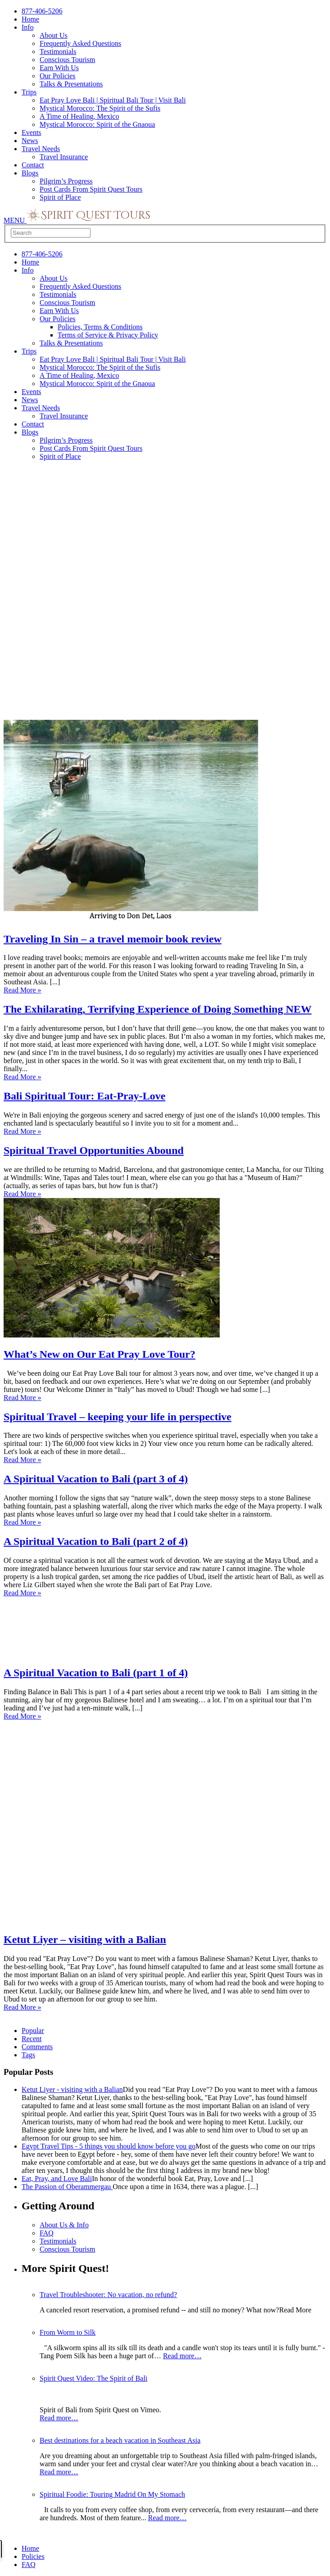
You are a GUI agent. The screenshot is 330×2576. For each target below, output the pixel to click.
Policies (33, 2556)
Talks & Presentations (71, 84)
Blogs (30, 173)
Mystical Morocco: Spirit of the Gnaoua (97, 124)
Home (30, 19)
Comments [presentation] (37, 2047)
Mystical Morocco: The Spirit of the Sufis (100, 108)
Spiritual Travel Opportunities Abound (94, 1150)
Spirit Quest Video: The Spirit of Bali (93, 2378)
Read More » (22, 990)
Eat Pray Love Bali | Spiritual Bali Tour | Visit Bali (113, 100)
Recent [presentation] (31, 2038)
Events (31, 132)
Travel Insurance (64, 157)
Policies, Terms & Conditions (100, 327)
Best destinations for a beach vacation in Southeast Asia (120, 2440)
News (30, 140)
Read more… (182, 2356)
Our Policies (58, 76)
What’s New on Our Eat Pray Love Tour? (99, 1354)
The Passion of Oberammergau (67, 2186)
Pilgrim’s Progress (66, 181)
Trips (29, 92)
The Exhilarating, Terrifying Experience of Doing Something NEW (158, 1009)
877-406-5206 (42, 11)
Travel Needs (41, 149)
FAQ (47, 2233)
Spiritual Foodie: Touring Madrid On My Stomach (112, 2494)
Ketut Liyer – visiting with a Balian (85, 1939)
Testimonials (58, 51)
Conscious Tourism (67, 59)
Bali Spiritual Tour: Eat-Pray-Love (84, 1096)
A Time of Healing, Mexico (79, 116)
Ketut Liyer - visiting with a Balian (72, 2089)
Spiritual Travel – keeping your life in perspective (117, 1417)
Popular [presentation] (33, 2030)
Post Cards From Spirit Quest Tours (91, 189)
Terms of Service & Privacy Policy (108, 335)
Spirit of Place (60, 197)
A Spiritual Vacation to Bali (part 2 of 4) (96, 1541)
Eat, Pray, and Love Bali (57, 2178)
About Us (54, 35)
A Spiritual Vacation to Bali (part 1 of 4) (96, 1672)
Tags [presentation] (28, 2055)
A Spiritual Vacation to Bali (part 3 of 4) (96, 1479)
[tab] (174, 2031)
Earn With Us (59, 68)
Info (28, 27)
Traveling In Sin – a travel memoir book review (113, 939)
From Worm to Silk (67, 2332)
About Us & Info (64, 2225)
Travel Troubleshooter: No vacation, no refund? (108, 2294)
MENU (15, 220)
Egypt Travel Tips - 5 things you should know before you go (108, 2146)
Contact (33, 165)
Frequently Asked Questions (80, 43)
